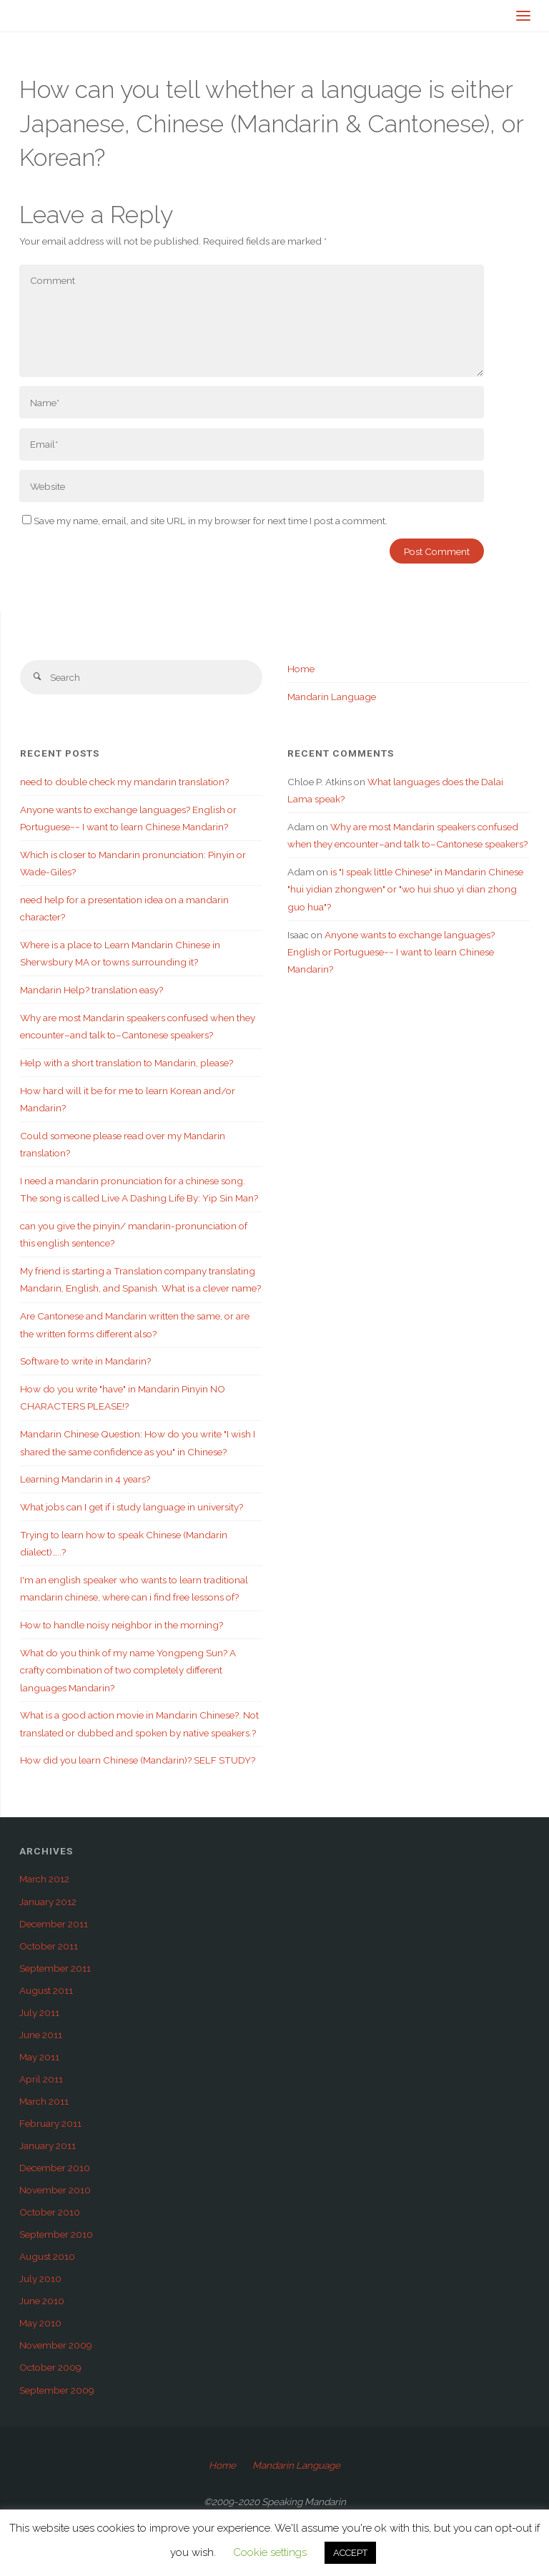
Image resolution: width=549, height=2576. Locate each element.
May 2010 (40, 2323)
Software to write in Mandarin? (85, 1361)
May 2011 (39, 2057)
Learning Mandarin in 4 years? (85, 1479)
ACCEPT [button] (350, 2552)
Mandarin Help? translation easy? (91, 990)
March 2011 (44, 2101)
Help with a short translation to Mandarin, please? (126, 1062)
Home (301, 668)
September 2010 (56, 2234)
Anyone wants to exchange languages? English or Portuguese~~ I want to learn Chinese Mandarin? (391, 952)
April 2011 (41, 2079)
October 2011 (48, 1946)
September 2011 (55, 1968)
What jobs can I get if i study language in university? (131, 1507)
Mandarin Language (331, 696)
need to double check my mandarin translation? (124, 781)
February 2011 (50, 2123)
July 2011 (39, 2012)
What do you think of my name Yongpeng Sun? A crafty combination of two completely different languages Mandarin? (128, 1670)
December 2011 (53, 1923)
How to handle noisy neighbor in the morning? (121, 1625)
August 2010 (47, 2256)
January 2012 (47, 1901)
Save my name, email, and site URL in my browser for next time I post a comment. (204, 520)
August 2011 (46, 1990)
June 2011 (40, 2034)
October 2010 (49, 2212)
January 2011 (47, 2145)
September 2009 (56, 2390)
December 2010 (54, 2167)
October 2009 (50, 2367)
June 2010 (41, 2300)
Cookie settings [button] (270, 2552)
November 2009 (55, 2345)
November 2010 (55, 2190)
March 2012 (44, 1878)
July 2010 (40, 2278)
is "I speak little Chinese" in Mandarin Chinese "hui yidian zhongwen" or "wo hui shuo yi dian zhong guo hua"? (405, 889)
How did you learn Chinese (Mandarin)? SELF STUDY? (137, 1760)
